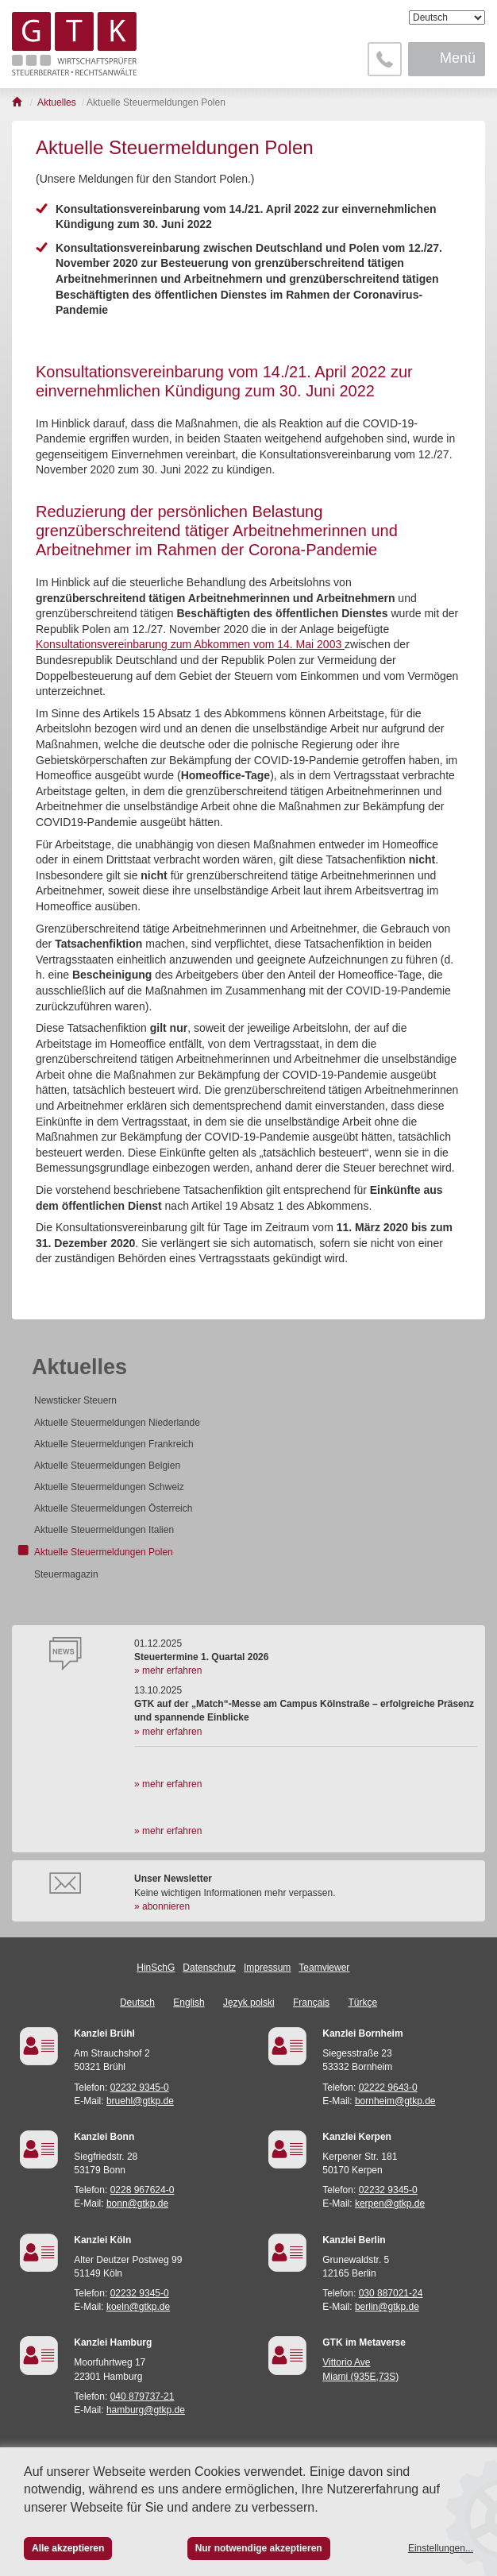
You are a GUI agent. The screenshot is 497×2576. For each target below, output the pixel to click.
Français (311, 2002)
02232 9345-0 (139, 2087)
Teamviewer (324, 1967)
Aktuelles (79, 1367)
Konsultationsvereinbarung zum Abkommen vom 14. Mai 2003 (190, 644)
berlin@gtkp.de (387, 2306)
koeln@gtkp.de (138, 2306)
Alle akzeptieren (68, 2548)
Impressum (267, 1967)
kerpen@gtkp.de (390, 2203)
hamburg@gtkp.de (145, 2410)
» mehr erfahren (168, 1670)
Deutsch (137, 2002)
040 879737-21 (142, 2396)
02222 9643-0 (388, 2087)
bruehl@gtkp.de (140, 2101)
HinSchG (156, 1967)
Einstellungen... (440, 2548)
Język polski (249, 2002)
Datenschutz (209, 1967)
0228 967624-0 (142, 2190)
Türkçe (362, 2002)
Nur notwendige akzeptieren (258, 2548)
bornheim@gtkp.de (395, 2101)
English (188, 2002)
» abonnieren (162, 1906)
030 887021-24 (391, 2293)
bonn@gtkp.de (137, 2203)
